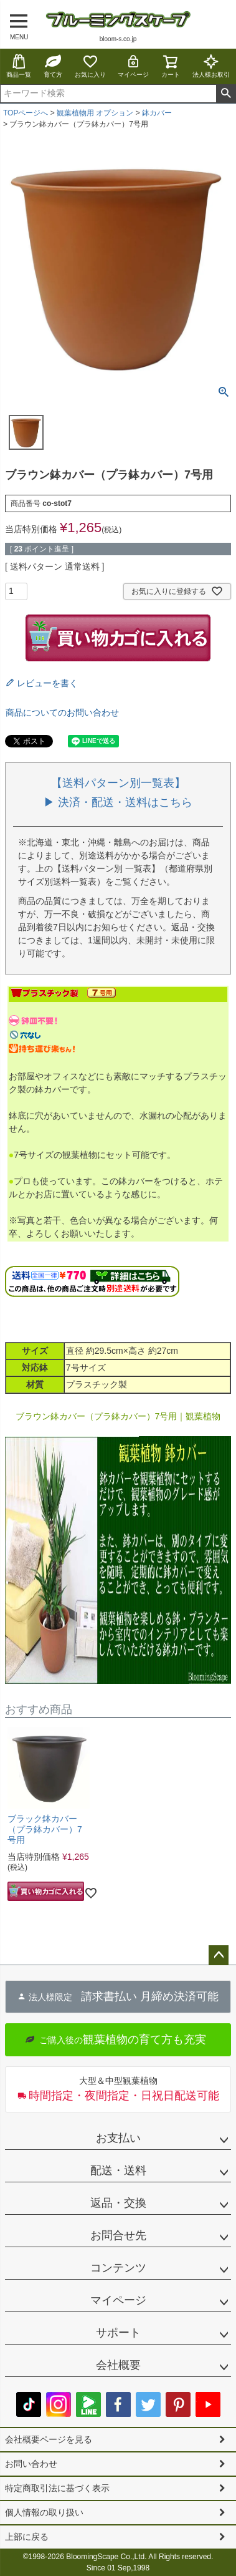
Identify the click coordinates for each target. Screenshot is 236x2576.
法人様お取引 (211, 66)
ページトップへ (219, 1955)
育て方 (53, 66)
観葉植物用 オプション (95, 113)
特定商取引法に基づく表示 (57, 2488)
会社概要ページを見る (48, 2439)
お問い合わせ (31, 2464)
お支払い (118, 2138)
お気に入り (90, 66)
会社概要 (118, 2365)
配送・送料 (118, 2170)
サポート (118, 2332)
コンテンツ (118, 2268)
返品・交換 (118, 2203)
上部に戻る (27, 2537)
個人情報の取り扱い (44, 2512)
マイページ (133, 66)
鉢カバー (157, 113)
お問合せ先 (118, 2235)
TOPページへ (25, 113)
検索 (225, 93)
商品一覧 (18, 66)
